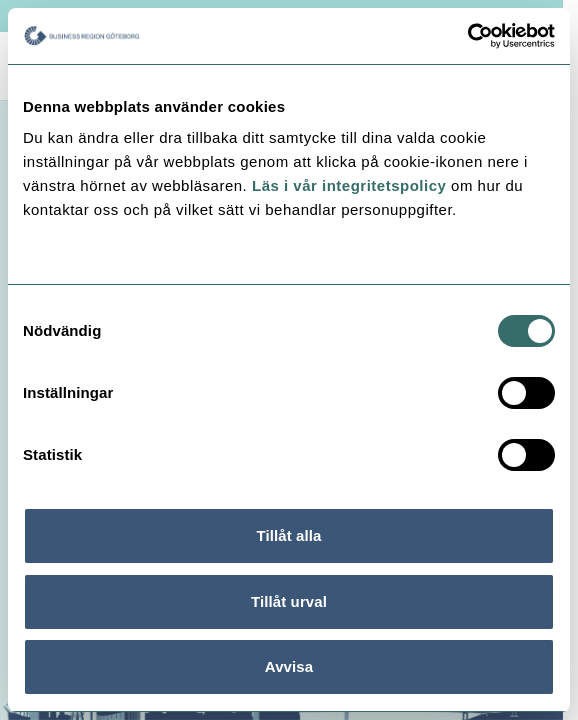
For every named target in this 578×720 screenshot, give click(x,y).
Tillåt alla (288, 535)
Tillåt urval (289, 601)
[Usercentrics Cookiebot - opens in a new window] (467, 36)
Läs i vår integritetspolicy (349, 185)
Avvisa (289, 666)
